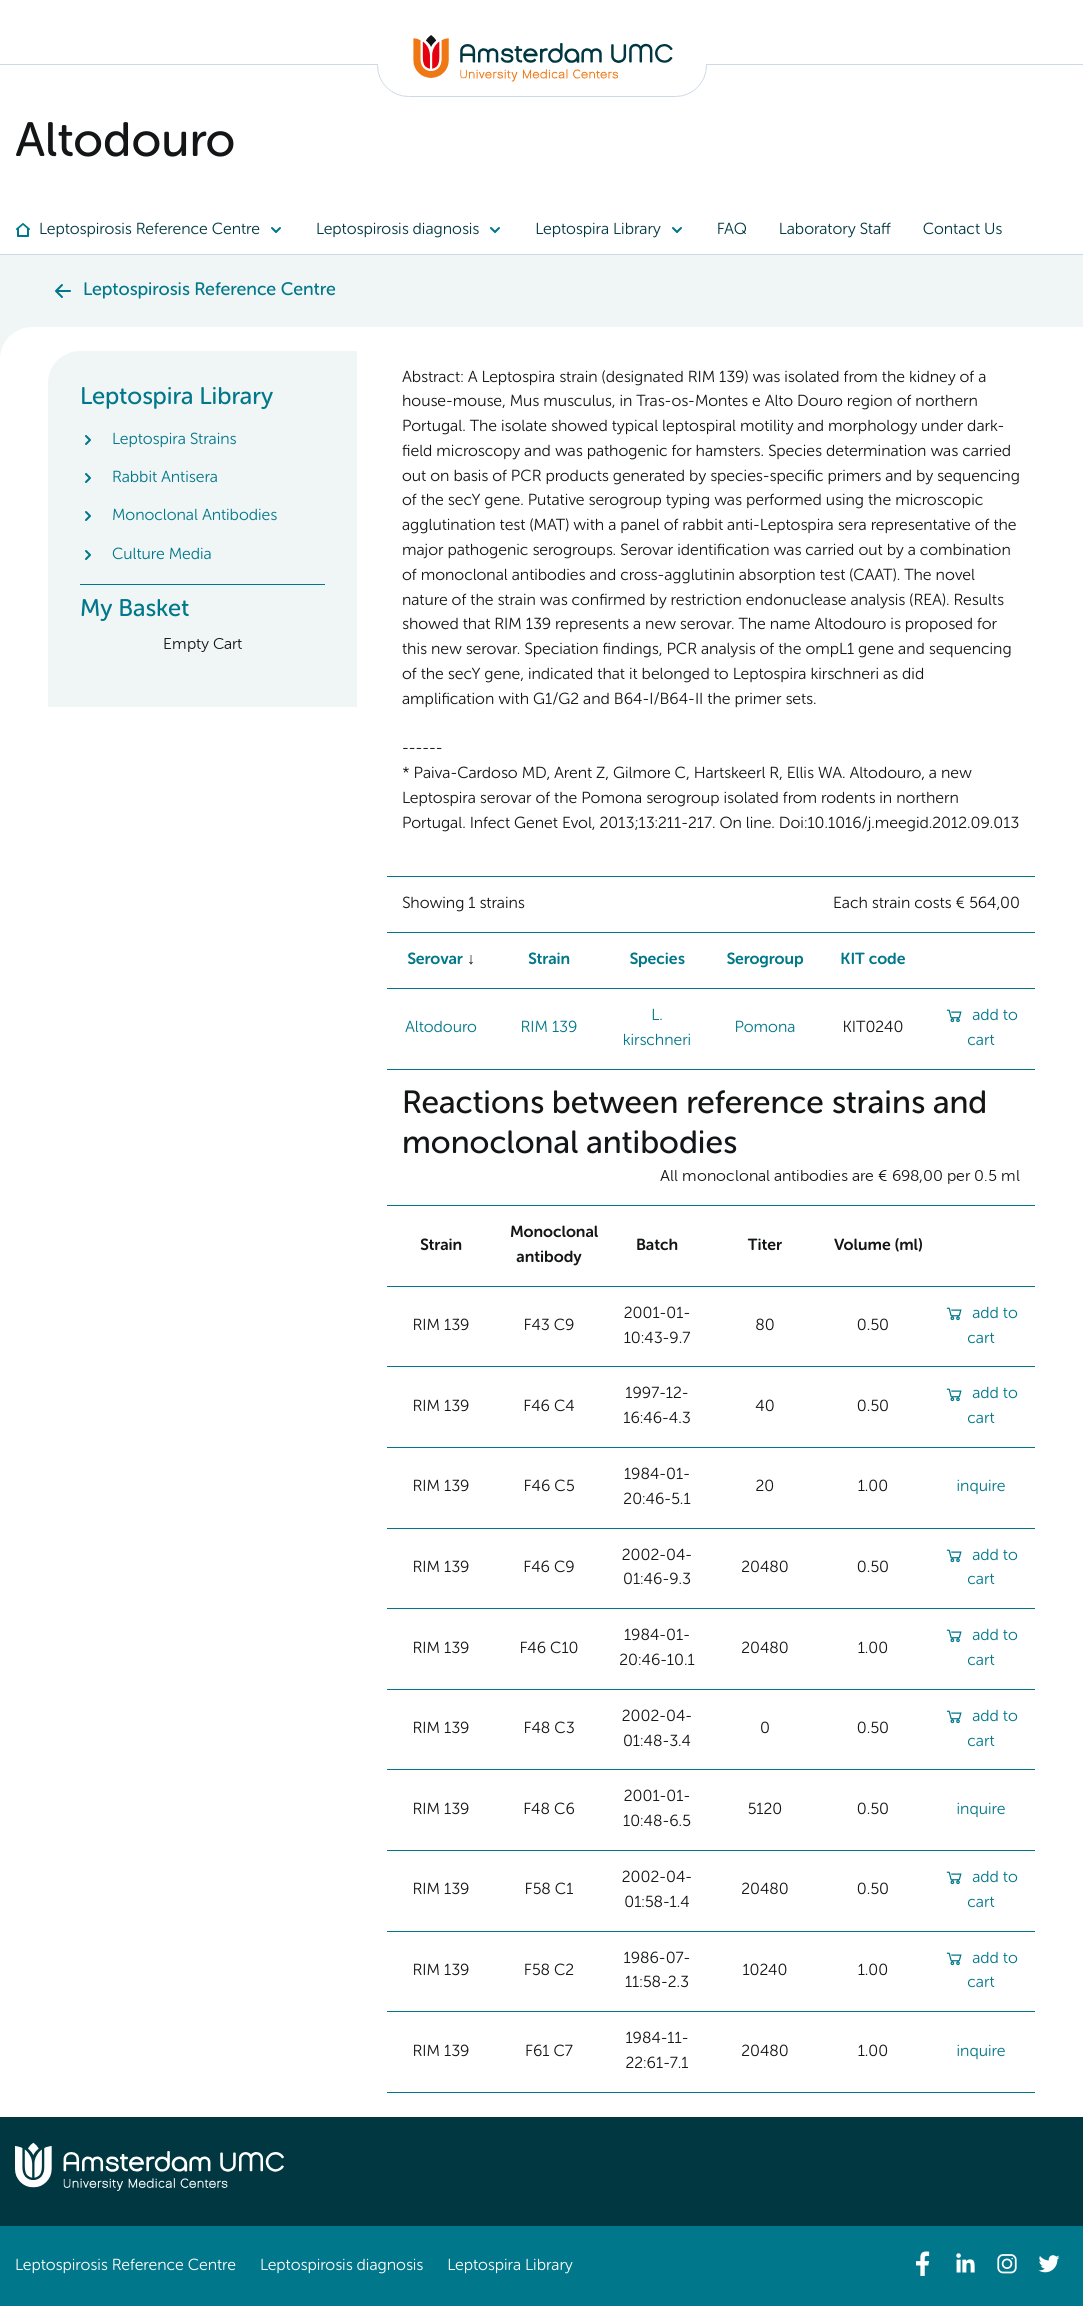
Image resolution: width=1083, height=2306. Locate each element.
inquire (980, 1487)
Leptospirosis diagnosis (341, 2266)
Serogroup (765, 960)
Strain (549, 960)
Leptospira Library (509, 2266)
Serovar (435, 960)
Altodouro (441, 1028)
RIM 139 (549, 1028)
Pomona (764, 1028)
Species (657, 960)
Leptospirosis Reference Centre (125, 2266)
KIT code (872, 960)
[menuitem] (157, 230)
